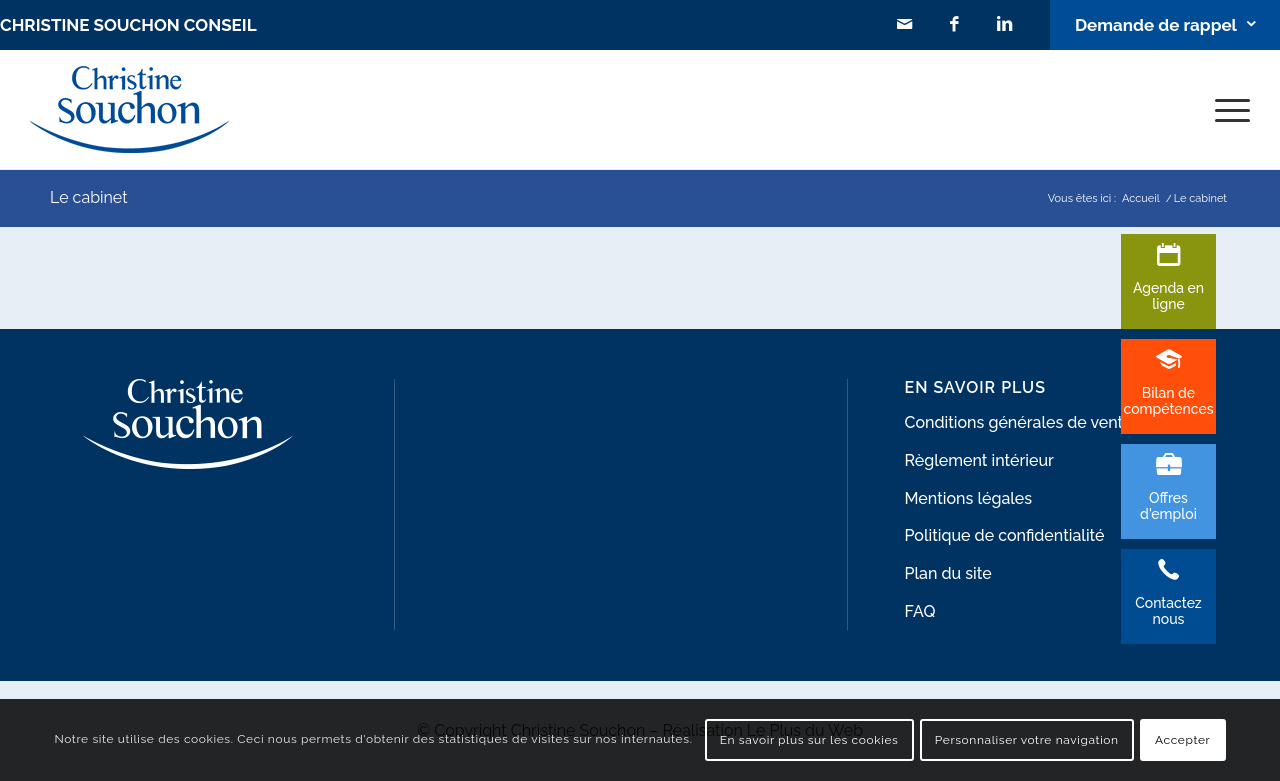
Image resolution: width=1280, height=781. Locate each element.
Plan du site (948, 573)
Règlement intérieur (979, 460)
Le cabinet (89, 197)
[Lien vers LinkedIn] (1005, 25)
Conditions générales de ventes (1023, 422)
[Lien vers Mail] (905, 25)
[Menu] (1226, 109)
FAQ (920, 611)
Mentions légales (969, 498)
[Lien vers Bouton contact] (1165, 25)
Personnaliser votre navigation (1027, 740)
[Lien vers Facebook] (955, 25)
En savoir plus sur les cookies (809, 740)
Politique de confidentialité (1005, 535)
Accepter (1182, 740)
